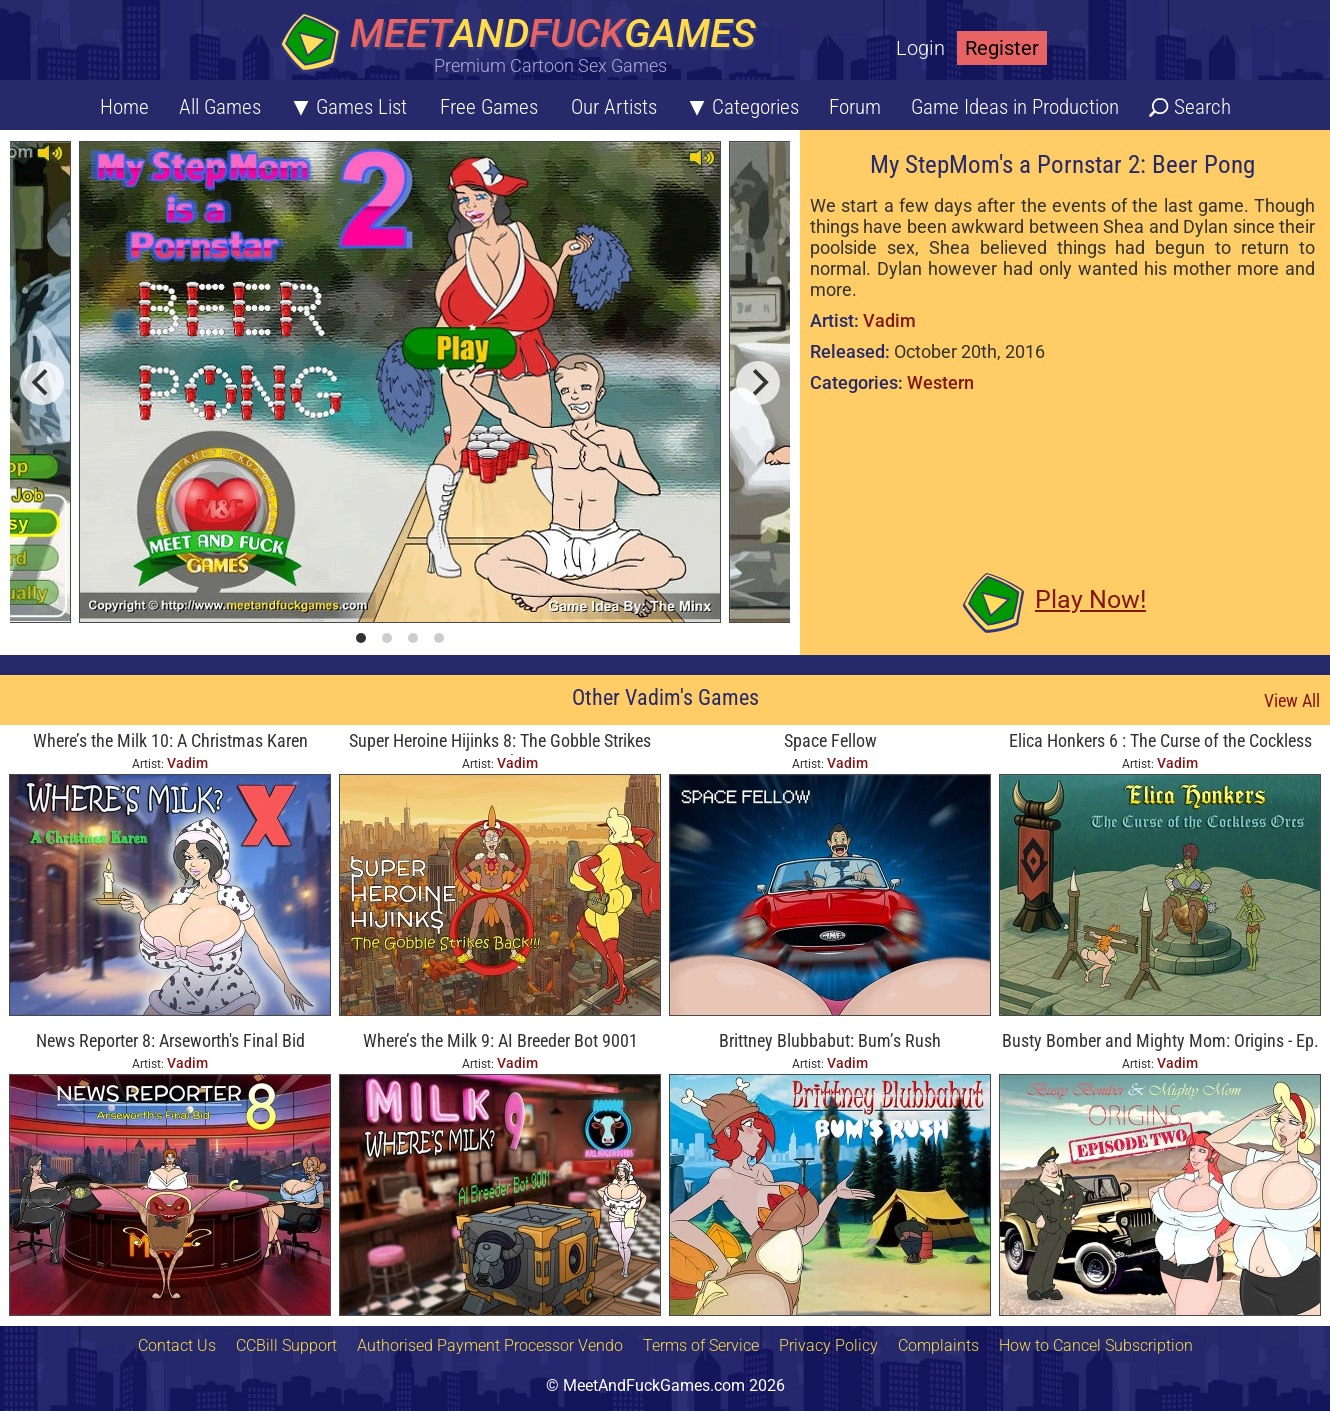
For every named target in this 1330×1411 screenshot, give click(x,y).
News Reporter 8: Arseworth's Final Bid (170, 1040)
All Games (220, 107)
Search (1202, 107)
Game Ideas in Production (1015, 107)
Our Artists (614, 107)
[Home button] (525, 44)
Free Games (489, 107)
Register (1002, 48)
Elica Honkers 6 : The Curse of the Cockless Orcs (1160, 742)
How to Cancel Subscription (1096, 1345)
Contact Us (177, 1345)
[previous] (42, 383)
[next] (758, 383)
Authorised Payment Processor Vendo (490, 1345)
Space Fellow (830, 740)
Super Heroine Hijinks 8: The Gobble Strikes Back (500, 742)
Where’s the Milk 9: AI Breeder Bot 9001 (500, 1040)
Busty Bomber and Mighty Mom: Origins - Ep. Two (1160, 1042)
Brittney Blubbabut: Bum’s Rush (830, 1040)
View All (1292, 700)
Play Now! (1090, 599)
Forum (855, 107)
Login (920, 48)
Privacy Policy (828, 1345)
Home (124, 107)
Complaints (938, 1345)
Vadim (889, 320)
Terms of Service (701, 1345)
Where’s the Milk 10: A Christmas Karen (170, 740)
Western (940, 382)
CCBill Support (286, 1345)
